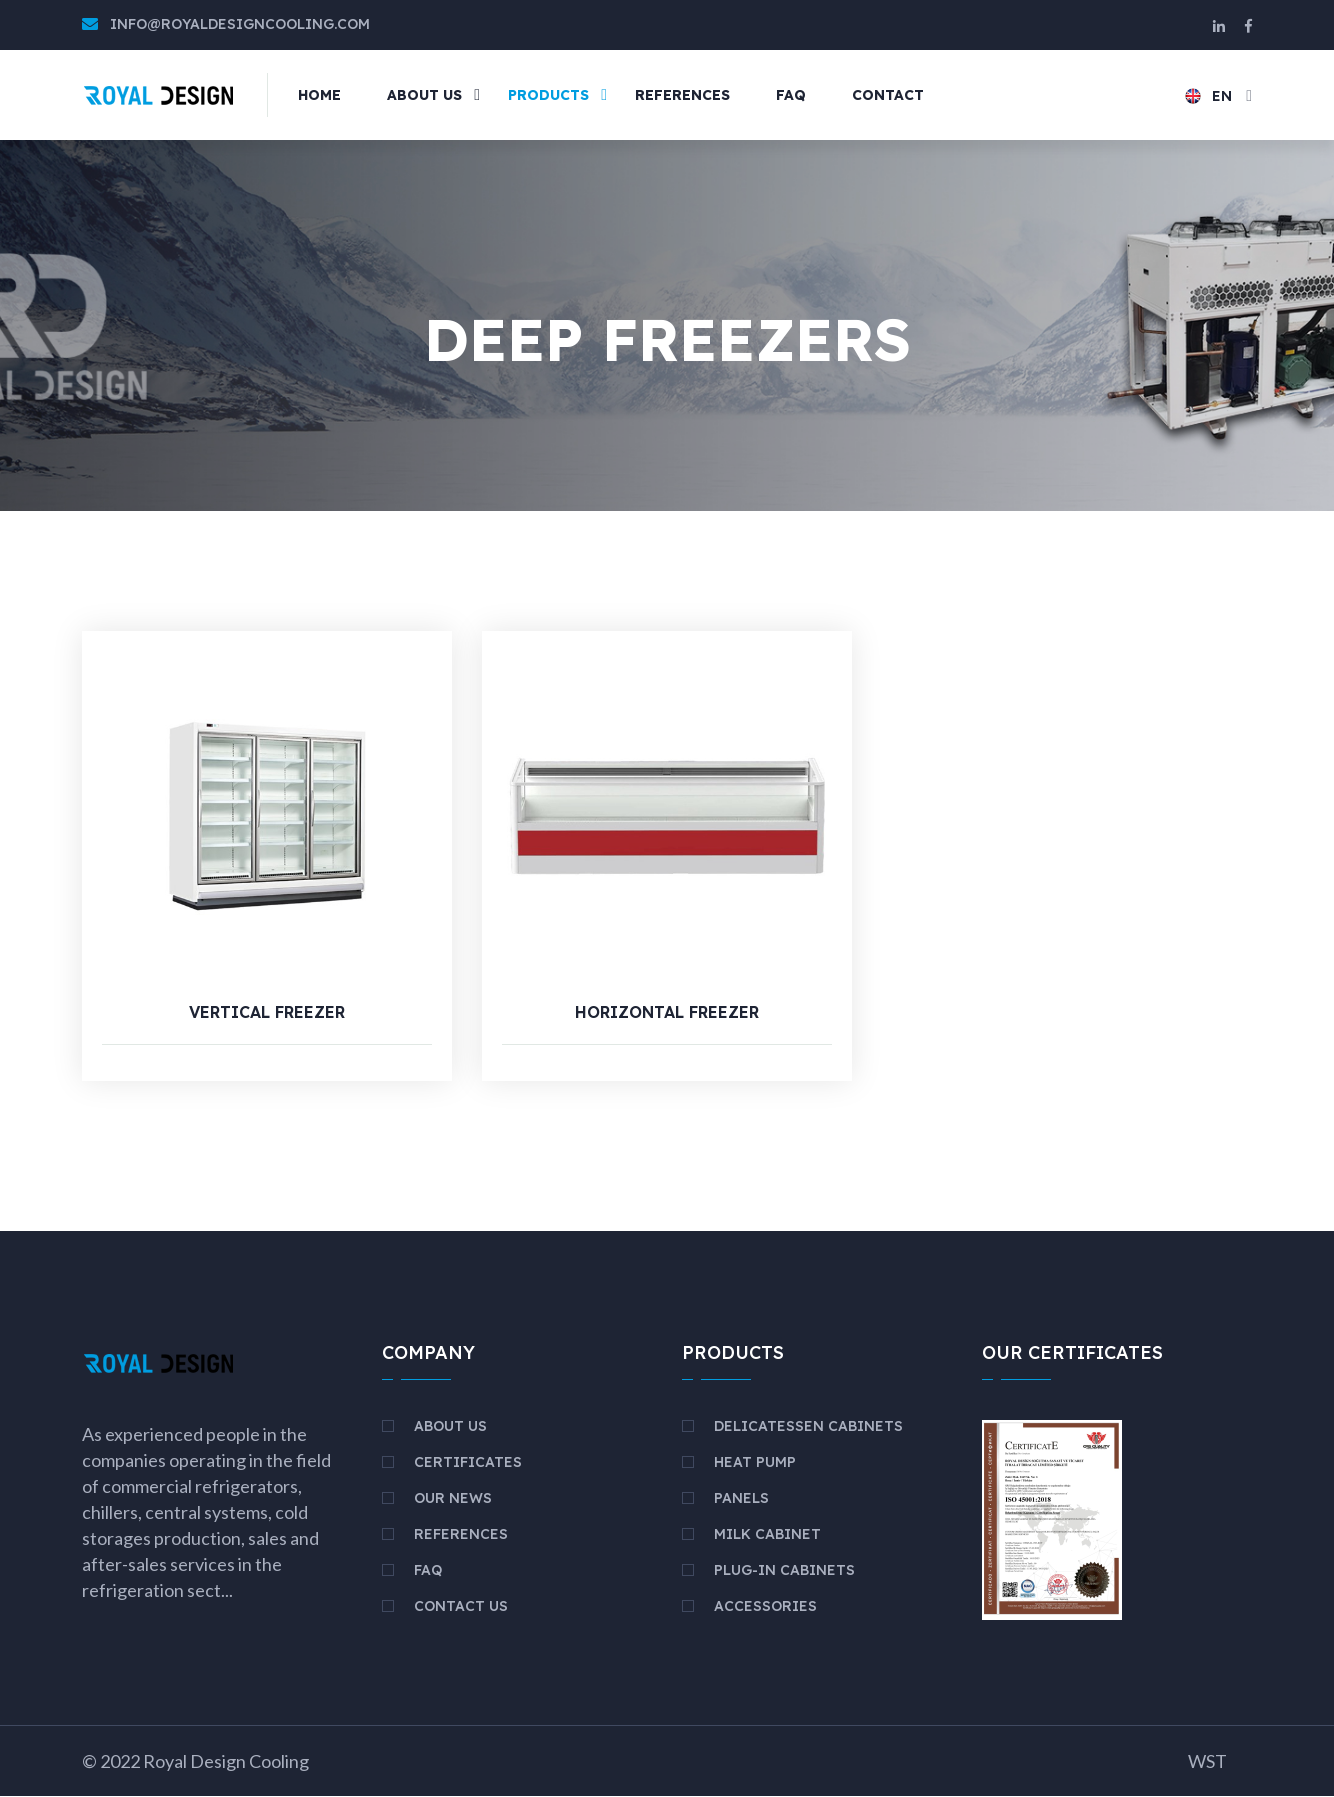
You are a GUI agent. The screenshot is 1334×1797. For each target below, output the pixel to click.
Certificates (468, 1463)
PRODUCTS (548, 95)
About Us (450, 1427)
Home (319, 95)
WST (1207, 1762)
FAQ (791, 95)
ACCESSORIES (765, 1607)
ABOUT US (424, 95)
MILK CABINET (767, 1535)
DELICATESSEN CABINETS (808, 1427)
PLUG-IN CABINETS (784, 1571)
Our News (453, 1499)
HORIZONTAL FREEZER (667, 1013)
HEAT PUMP (755, 1463)
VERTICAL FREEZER (267, 1013)
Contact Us (461, 1607)
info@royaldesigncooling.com (240, 24)
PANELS (741, 1499)
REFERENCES (682, 95)
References (461, 1535)
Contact (888, 95)
